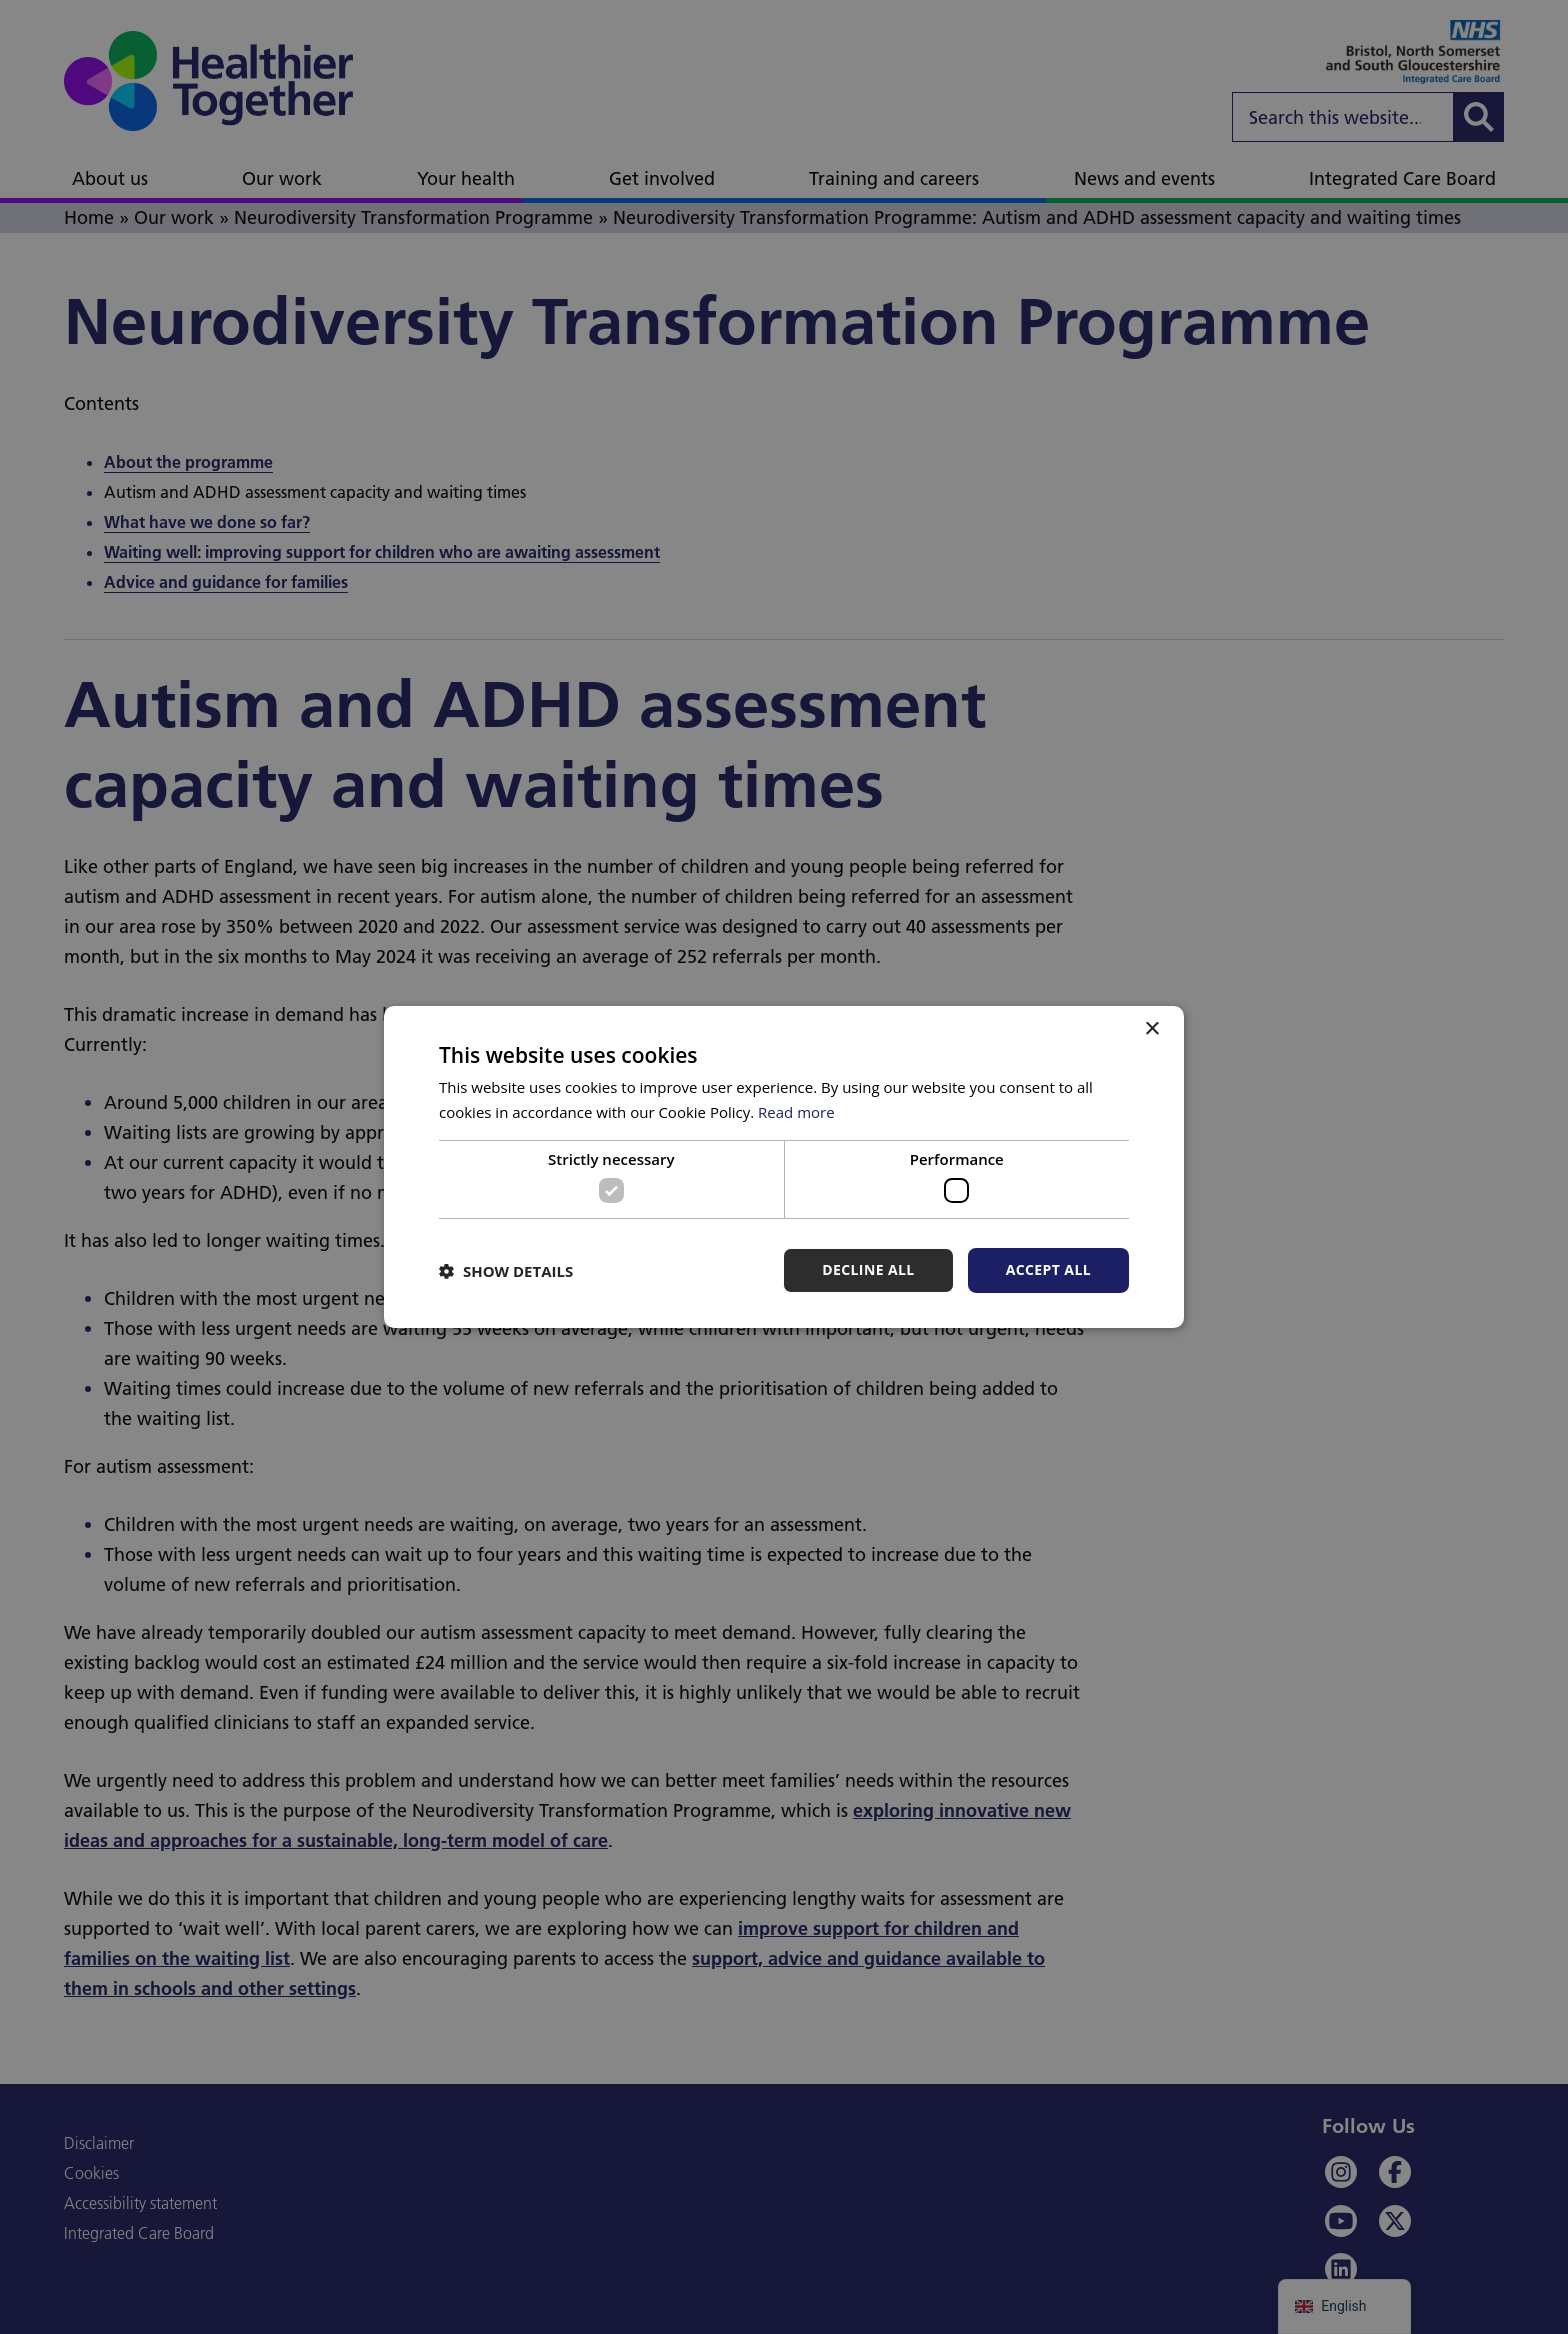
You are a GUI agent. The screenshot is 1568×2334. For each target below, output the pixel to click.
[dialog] (784, 1167)
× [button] (1151, 1029)
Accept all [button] (1048, 1269)
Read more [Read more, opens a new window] (796, 1112)
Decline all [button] (868, 1269)
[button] (506, 1271)
